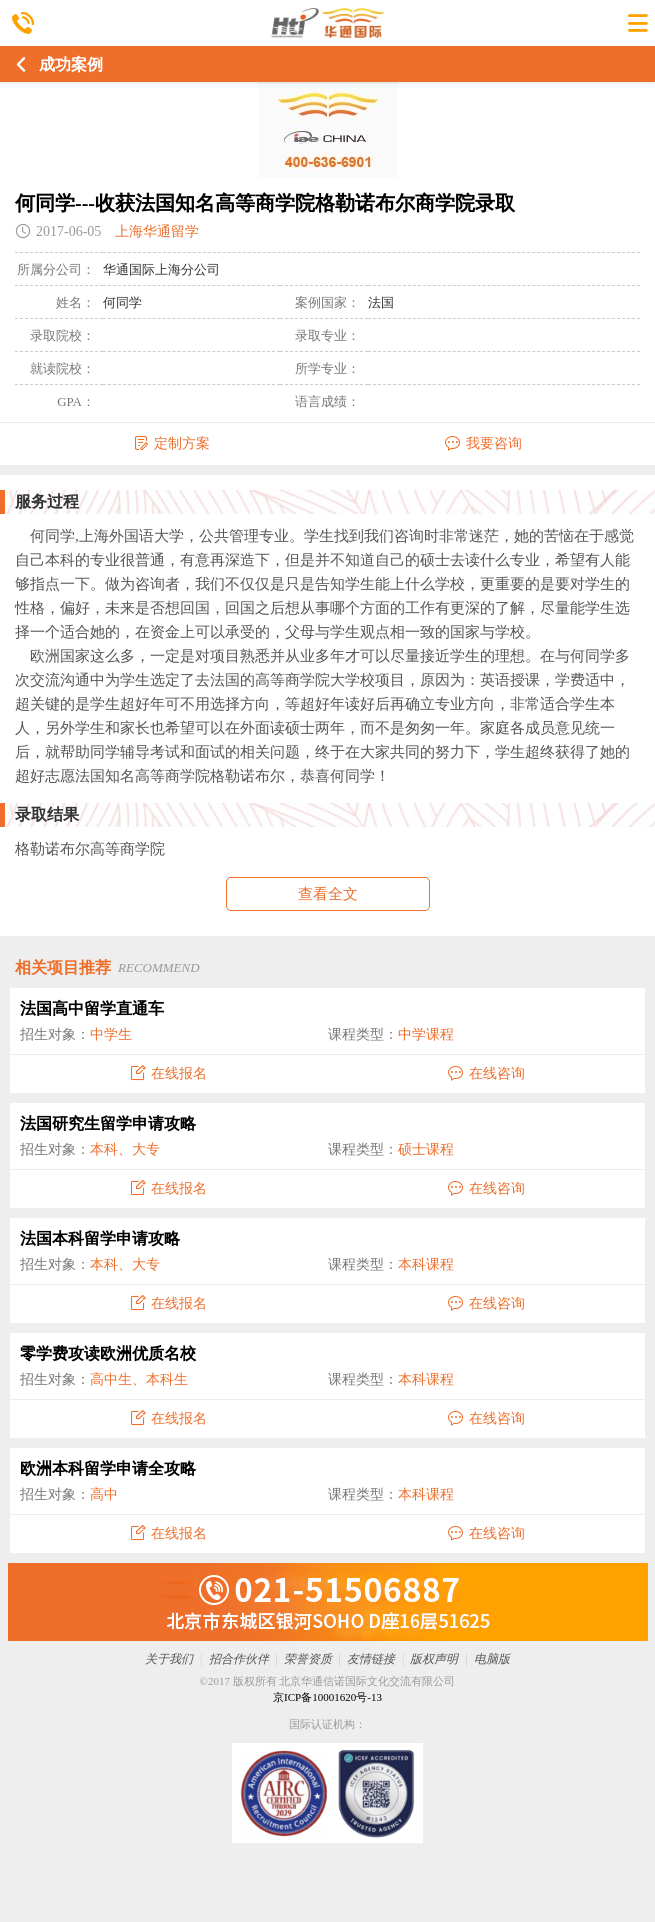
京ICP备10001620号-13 (327, 1697)
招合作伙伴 (239, 1659)
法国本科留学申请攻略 (100, 1238)
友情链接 (371, 1659)
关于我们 (169, 1659)
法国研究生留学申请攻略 (108, 1123)
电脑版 (492, 1659)
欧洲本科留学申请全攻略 (108, 1468)
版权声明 (434, 1659)
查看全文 (328, 894)
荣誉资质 (308, 1659)
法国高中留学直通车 (92, 1008)
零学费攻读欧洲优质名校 (108, 1353)
